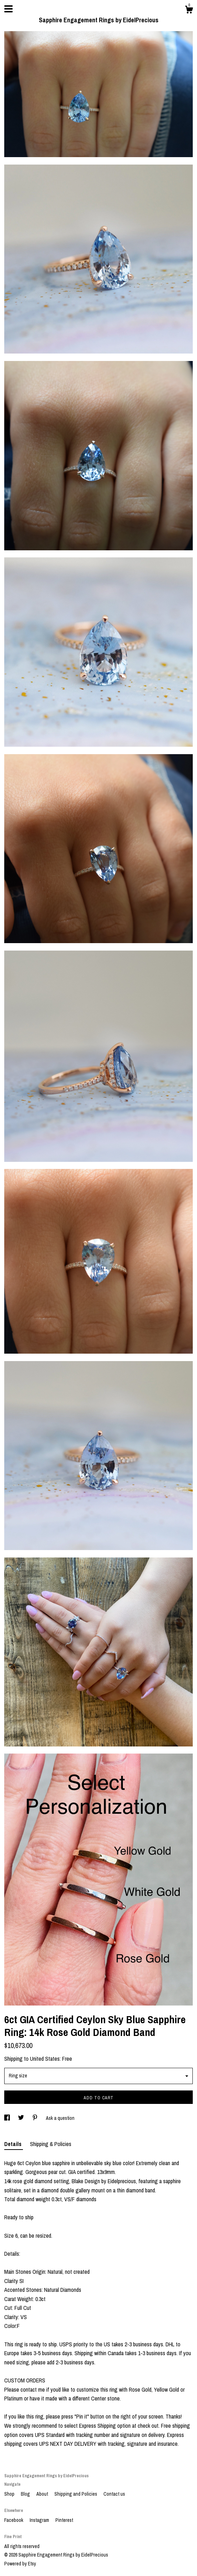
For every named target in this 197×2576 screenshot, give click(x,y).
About (42, 2494)
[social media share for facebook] (7, 2118)
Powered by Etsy (20, 2563)
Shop (10, 2494)
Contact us (114, 2494)
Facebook (14, 2520)
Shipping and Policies (76, 2494)
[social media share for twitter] (21, 2118)
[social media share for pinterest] (35, 2118)
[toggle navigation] (8, 8)
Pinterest (64, 2520)
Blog (26, 2494)
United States (45, 2058)
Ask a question (60, 2118)
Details (13, 2144)
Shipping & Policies (50, 2144)
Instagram (40, 2520)
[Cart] (189, 10)
